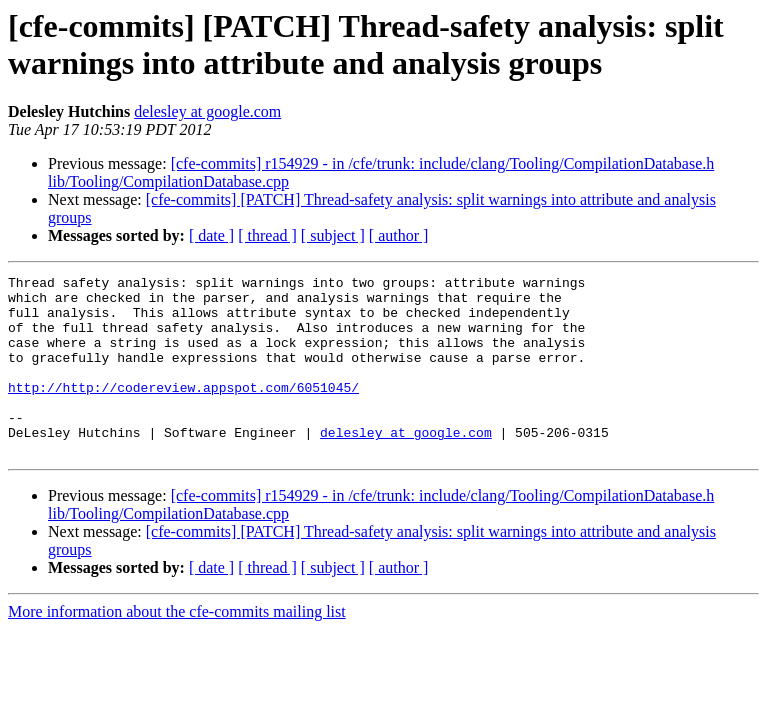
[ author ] (399, 235)
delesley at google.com (207, 111)
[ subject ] (333, 235)
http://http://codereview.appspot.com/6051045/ (183, 411)
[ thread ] (267, 235)
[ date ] (211, 235)
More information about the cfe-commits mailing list (177, 647)
